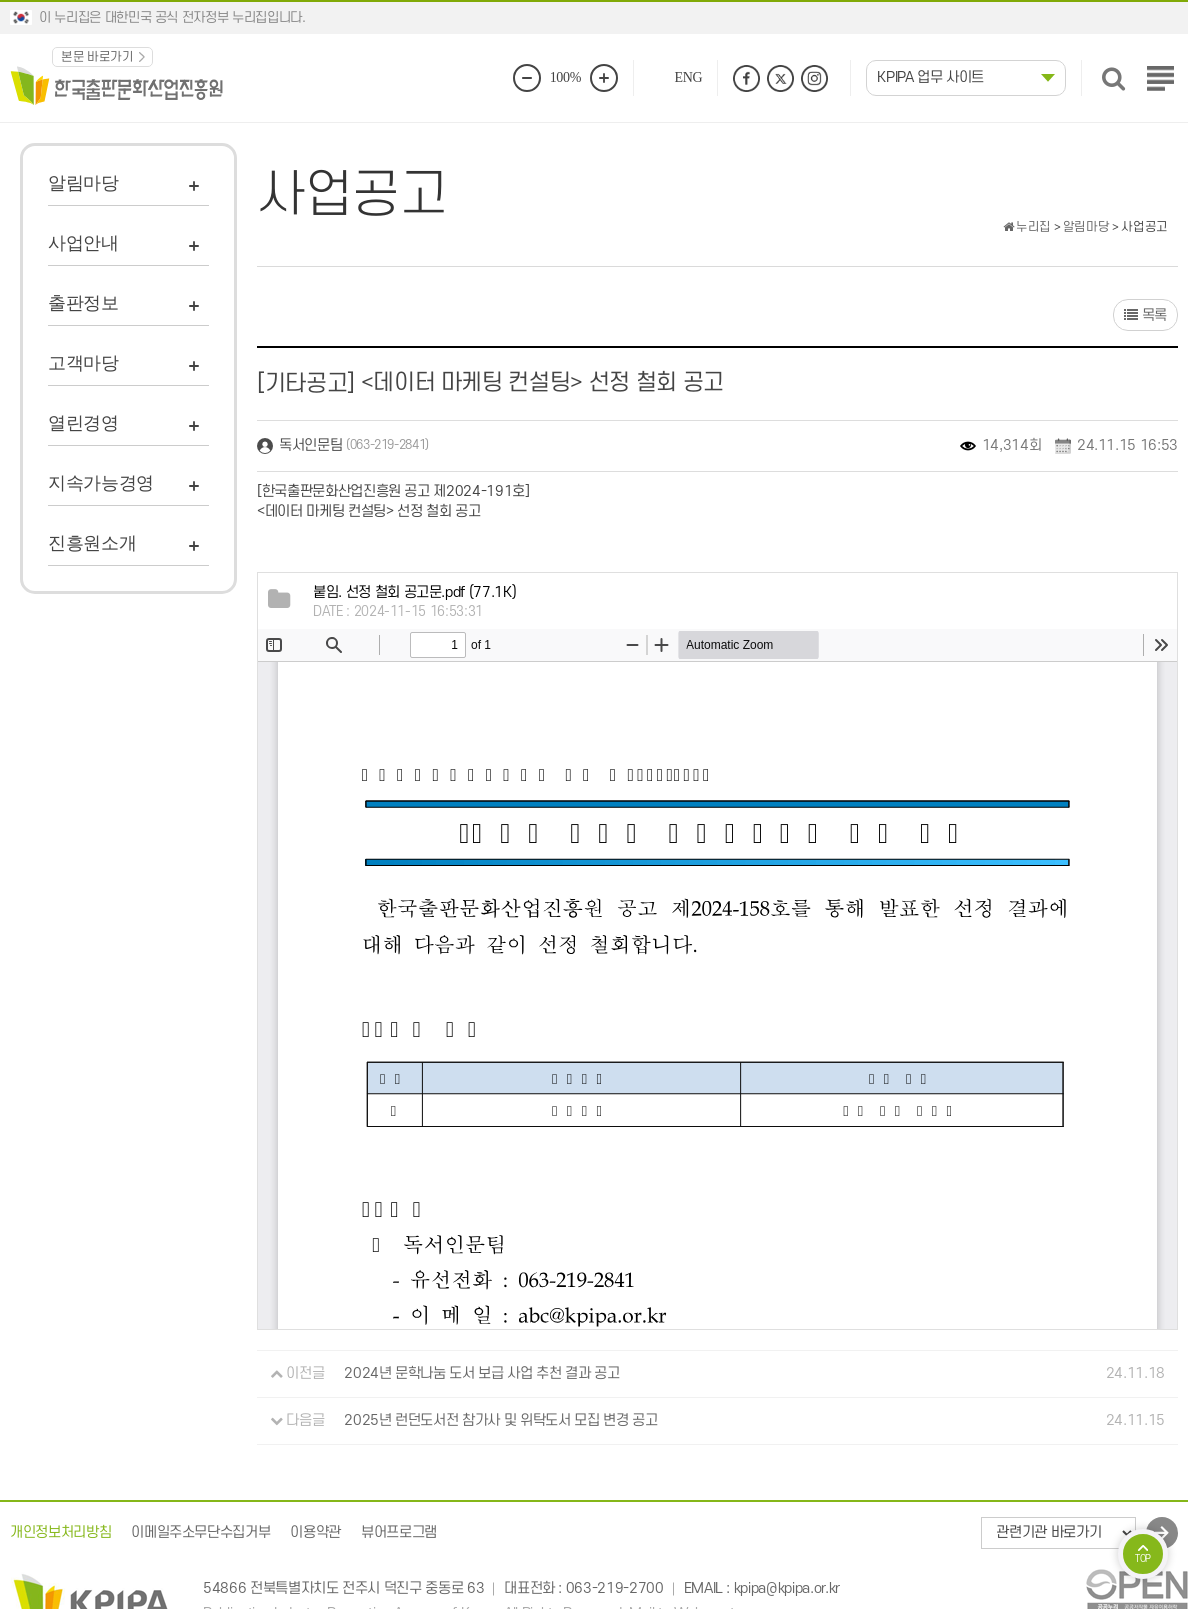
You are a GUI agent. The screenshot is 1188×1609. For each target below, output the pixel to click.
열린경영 (83, 423)
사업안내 (83, 243)
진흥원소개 (92, 543)
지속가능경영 (101, 483)
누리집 (1027, 227)
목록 (1145, 315)
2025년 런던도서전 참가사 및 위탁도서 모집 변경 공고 (500, 1420)
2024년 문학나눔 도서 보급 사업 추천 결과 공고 (481, 1373)
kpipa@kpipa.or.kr (787, 1588)
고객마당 (83, 363)
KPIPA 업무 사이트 (930, 77)
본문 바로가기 (97, 57)
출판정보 (83, 303)
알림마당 (83, 183)
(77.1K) (414, 592)
